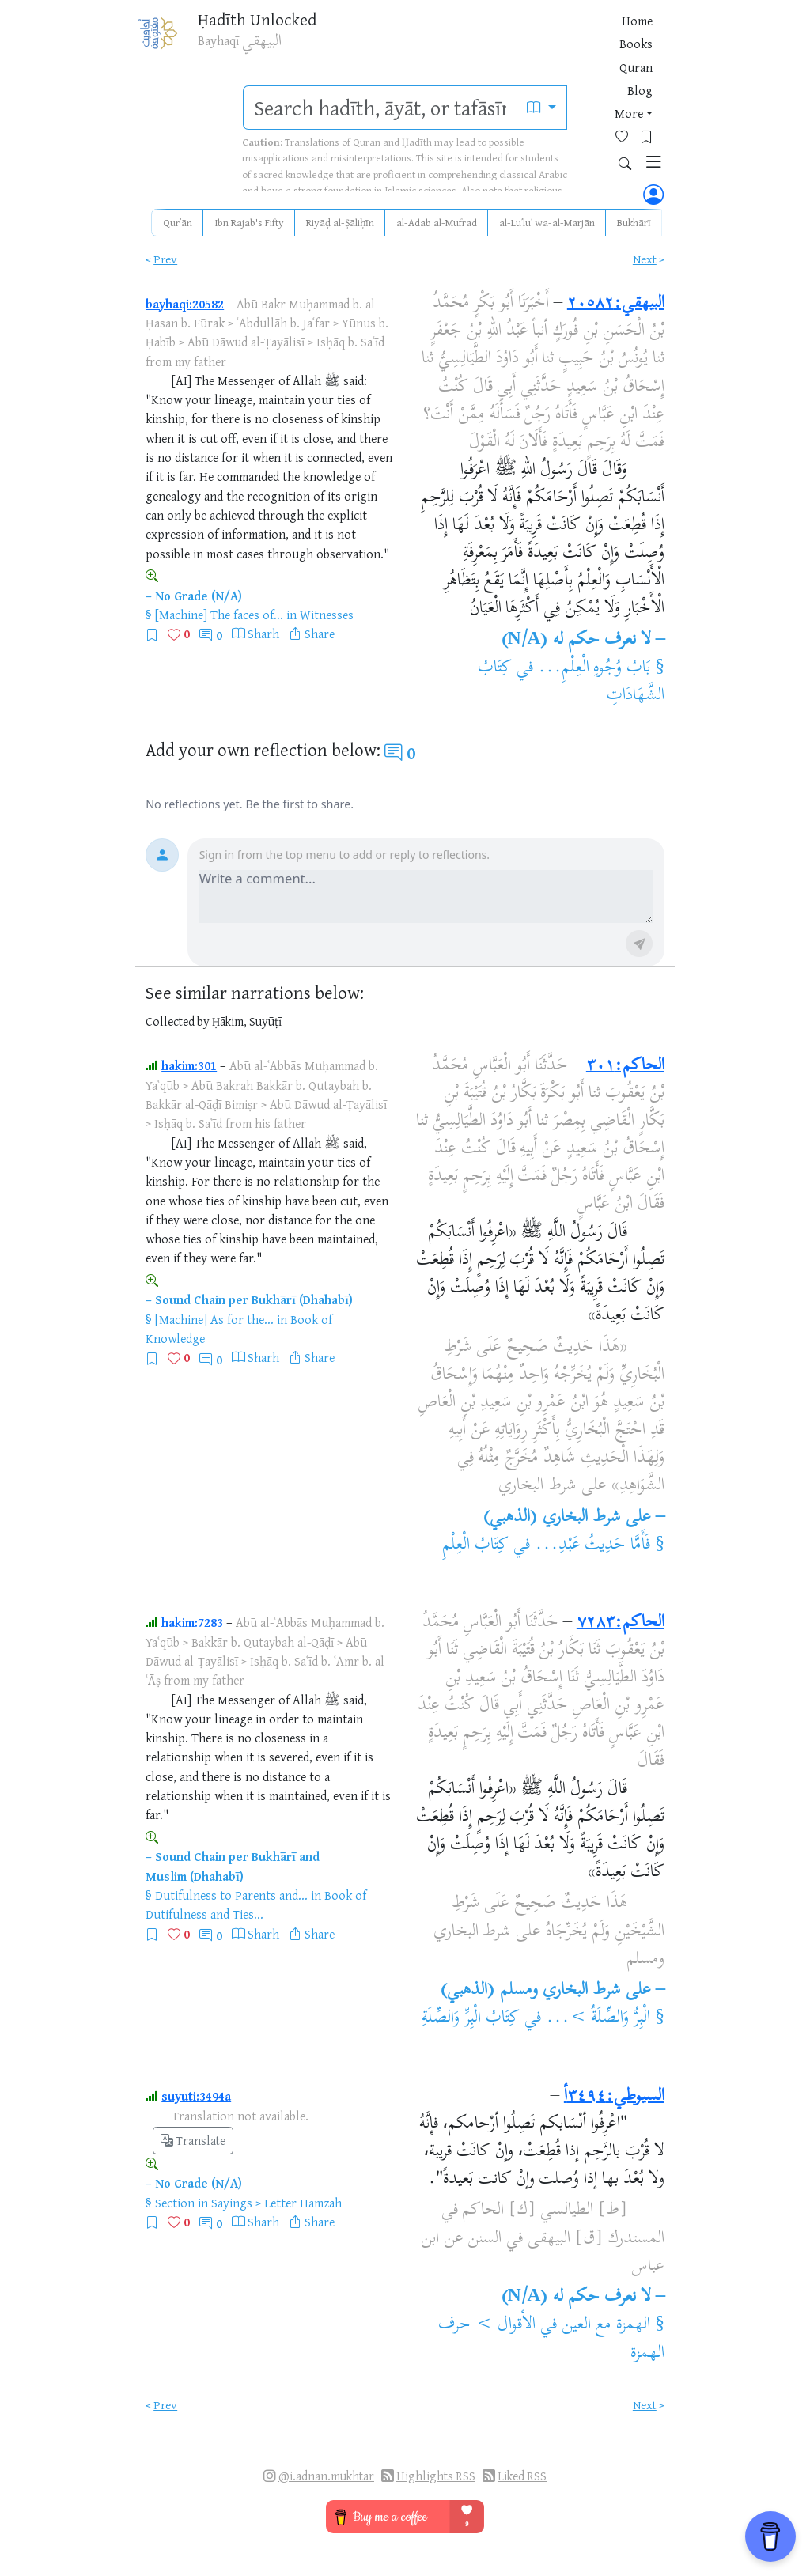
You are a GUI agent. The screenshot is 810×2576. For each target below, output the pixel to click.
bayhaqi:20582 (185, 303)
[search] (380, 107)
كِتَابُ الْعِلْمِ (475, 1545)
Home (342, 38)
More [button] (512, 38)
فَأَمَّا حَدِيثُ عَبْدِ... (593, 1545)
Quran (432, 38)
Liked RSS (522, 2476)
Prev (165, 259)
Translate (193, 2141)
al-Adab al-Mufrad (436, 222)
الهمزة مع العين (606, 2325)
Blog (473, 38)
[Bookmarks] (584, 36)
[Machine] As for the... (214, 1319)
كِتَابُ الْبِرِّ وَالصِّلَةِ (471, 2018)
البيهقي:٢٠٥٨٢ (615, 304)
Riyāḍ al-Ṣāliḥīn (340, 222)
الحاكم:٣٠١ (625, 1066)
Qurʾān (177, 222)
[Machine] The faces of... (219, 614)
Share (320, 633)
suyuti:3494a (196, 2095)
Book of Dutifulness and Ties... (256, 1904)
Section (175, 2202)
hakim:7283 (192, 1622)
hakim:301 (189, 1065)
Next (645, 259)
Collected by (178, 1021)
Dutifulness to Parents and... (231, 1895)
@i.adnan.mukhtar (326, 2476)
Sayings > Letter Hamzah (276, 2202)
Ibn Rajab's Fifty (249, 222)
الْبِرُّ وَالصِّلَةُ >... (598, 2018)
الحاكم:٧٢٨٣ (620, 1623)
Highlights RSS (435, 2476)
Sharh (263, 633)
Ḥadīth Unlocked (257, 23)
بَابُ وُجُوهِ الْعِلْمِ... (594, 668)
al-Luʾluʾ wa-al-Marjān (547, 222)
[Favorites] (559, 36)
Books (386, 38)
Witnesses (327, 614)
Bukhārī (634, 222)
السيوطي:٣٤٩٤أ (614, 2097)
